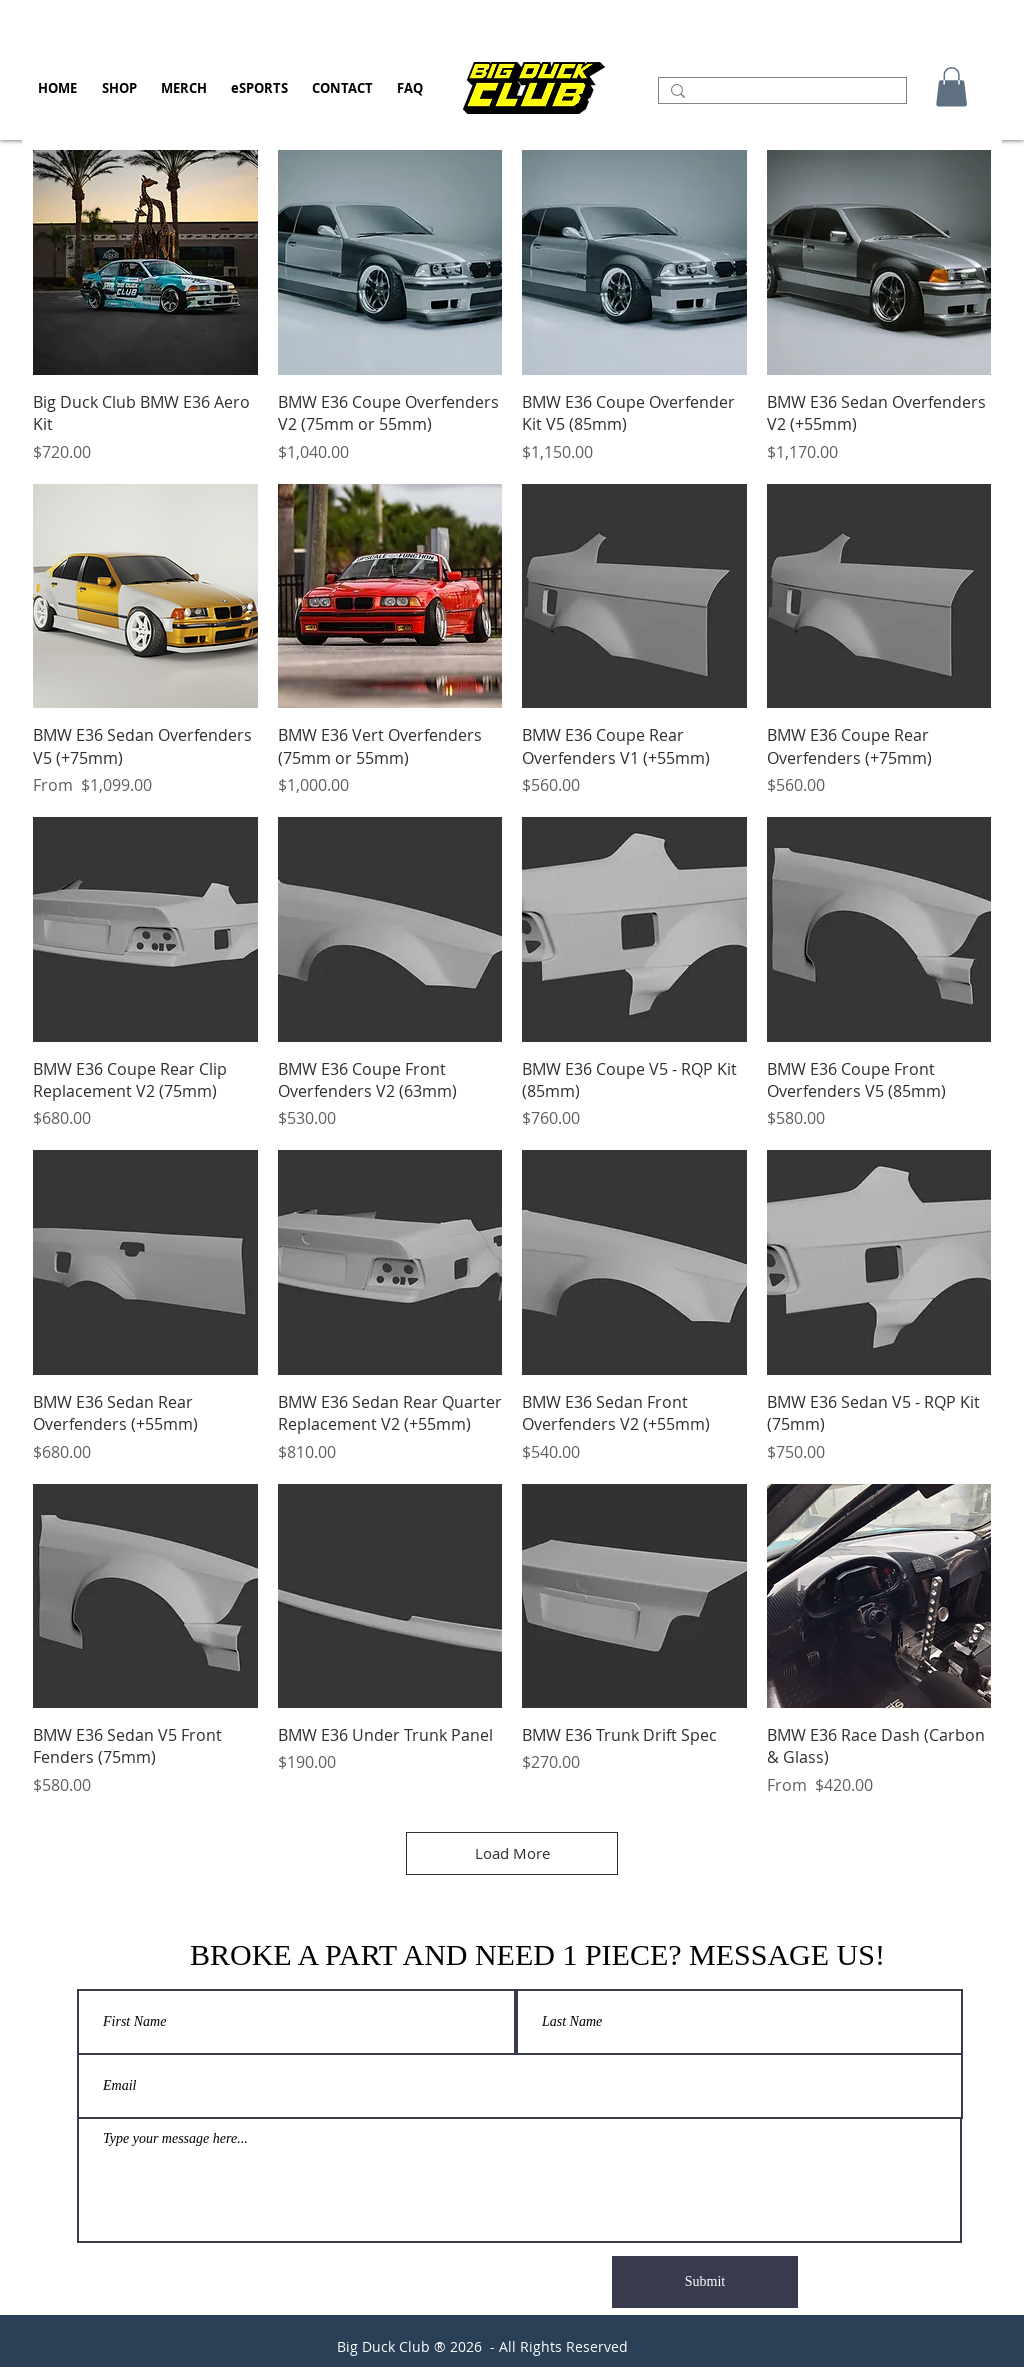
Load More (512, 1853)
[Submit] (705, 2282)
